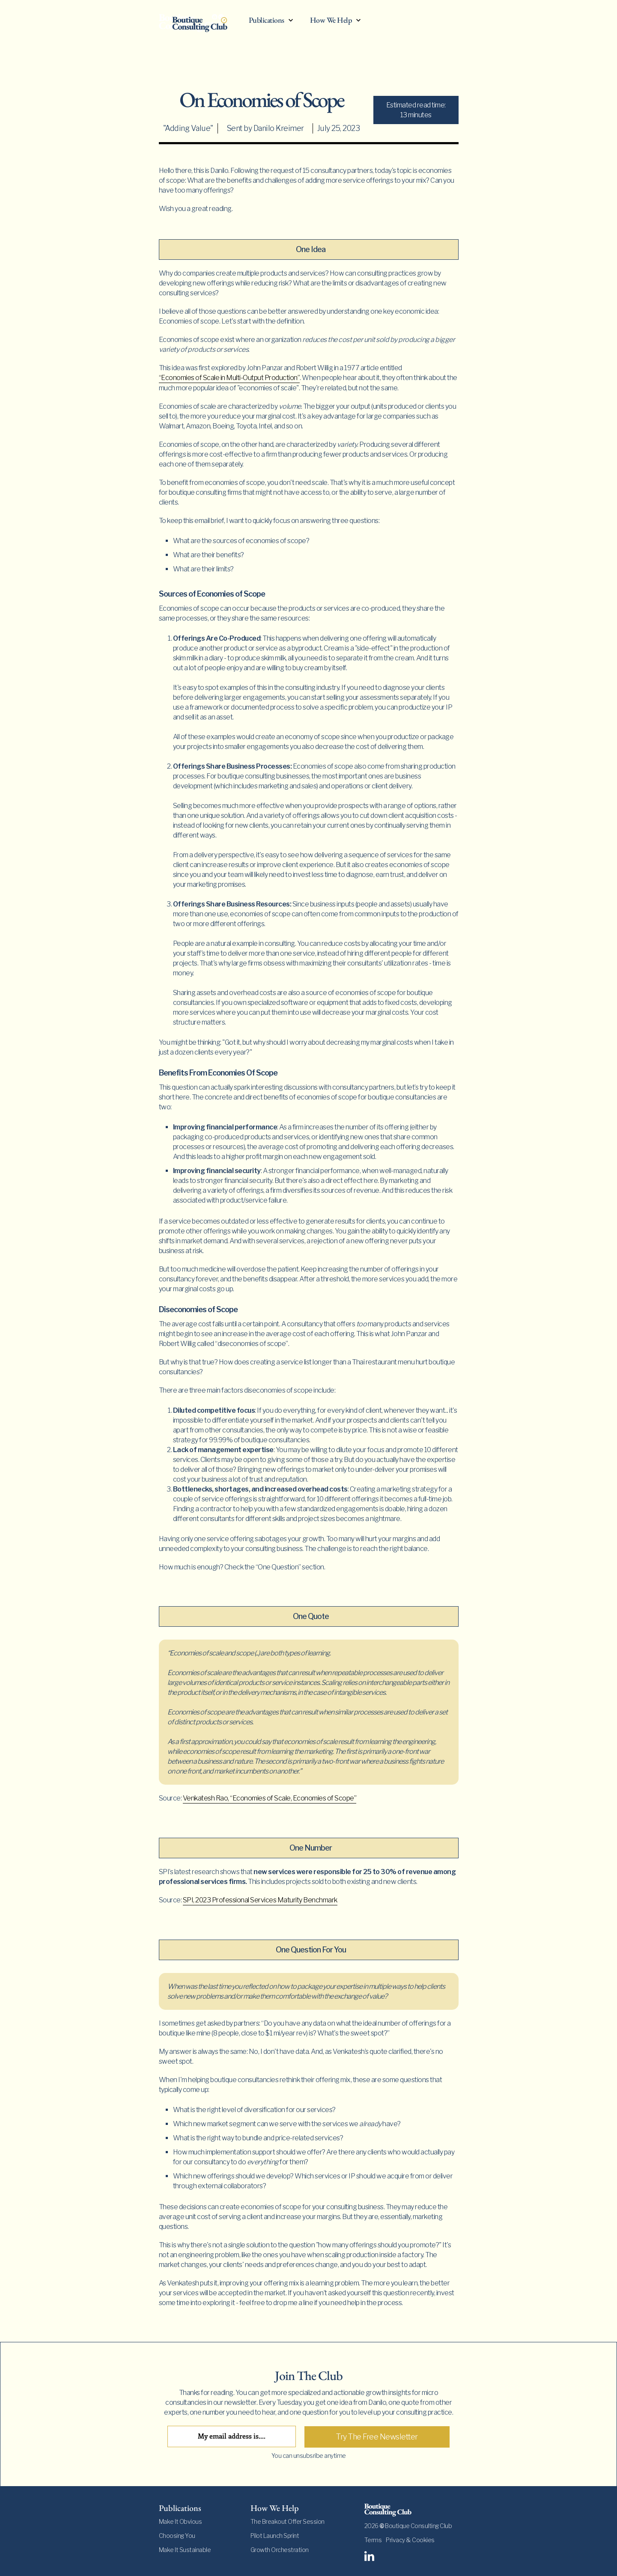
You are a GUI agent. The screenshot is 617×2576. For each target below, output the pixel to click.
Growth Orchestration (279, 2549)
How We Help (331, 20)
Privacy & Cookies (410, 2539)
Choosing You (177, 2535)
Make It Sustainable (185, 2549)
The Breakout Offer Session (287, 2521)
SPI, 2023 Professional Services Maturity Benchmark (260, 1900)
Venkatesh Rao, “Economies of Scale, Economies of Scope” (270, 1798)
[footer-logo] (411, 2510)
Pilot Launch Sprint (274, 2535)
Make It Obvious (180, 2521)
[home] (199, 22)
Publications (266, 20)
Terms (373, 2539)
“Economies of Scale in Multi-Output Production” (229, 378)
